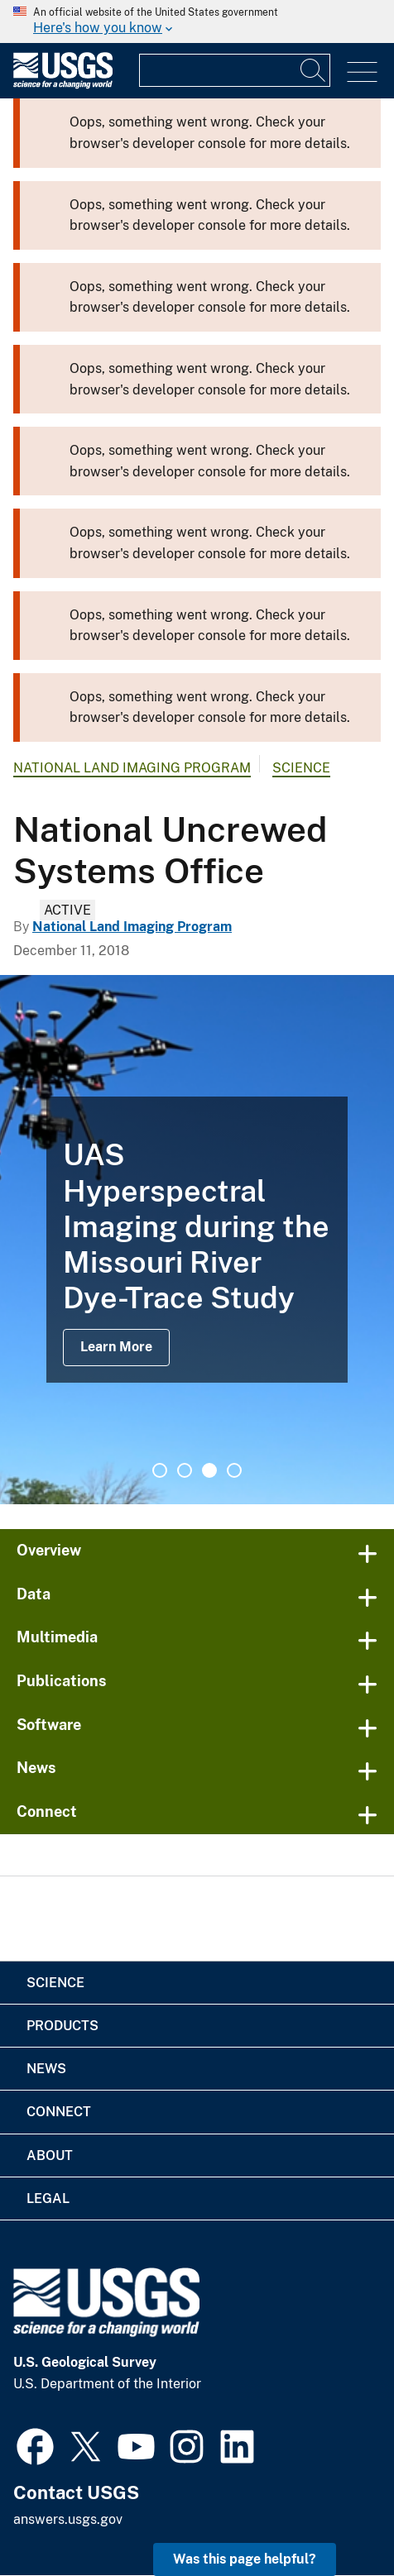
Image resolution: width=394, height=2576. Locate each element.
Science (301, 768)
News (36, 1767)
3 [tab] (209, 1470)
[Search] (313, 70)
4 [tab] (234, 1470)
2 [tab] (184, 1470)
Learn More (116, 1347)
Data (33, 1594)
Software (49, 1724)
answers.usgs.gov (68, 2519)
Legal (48, 2198)
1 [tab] (159, 1470)
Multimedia (57, 1637)
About (49, 2155)
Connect (47, 1811)
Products (62, 2026)
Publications (62, 1680)
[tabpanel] (197, 1239)
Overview (49, 1550)
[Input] (234, 70)
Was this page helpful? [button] (244, 2559)
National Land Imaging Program (132, 768)
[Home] (63, 85)
